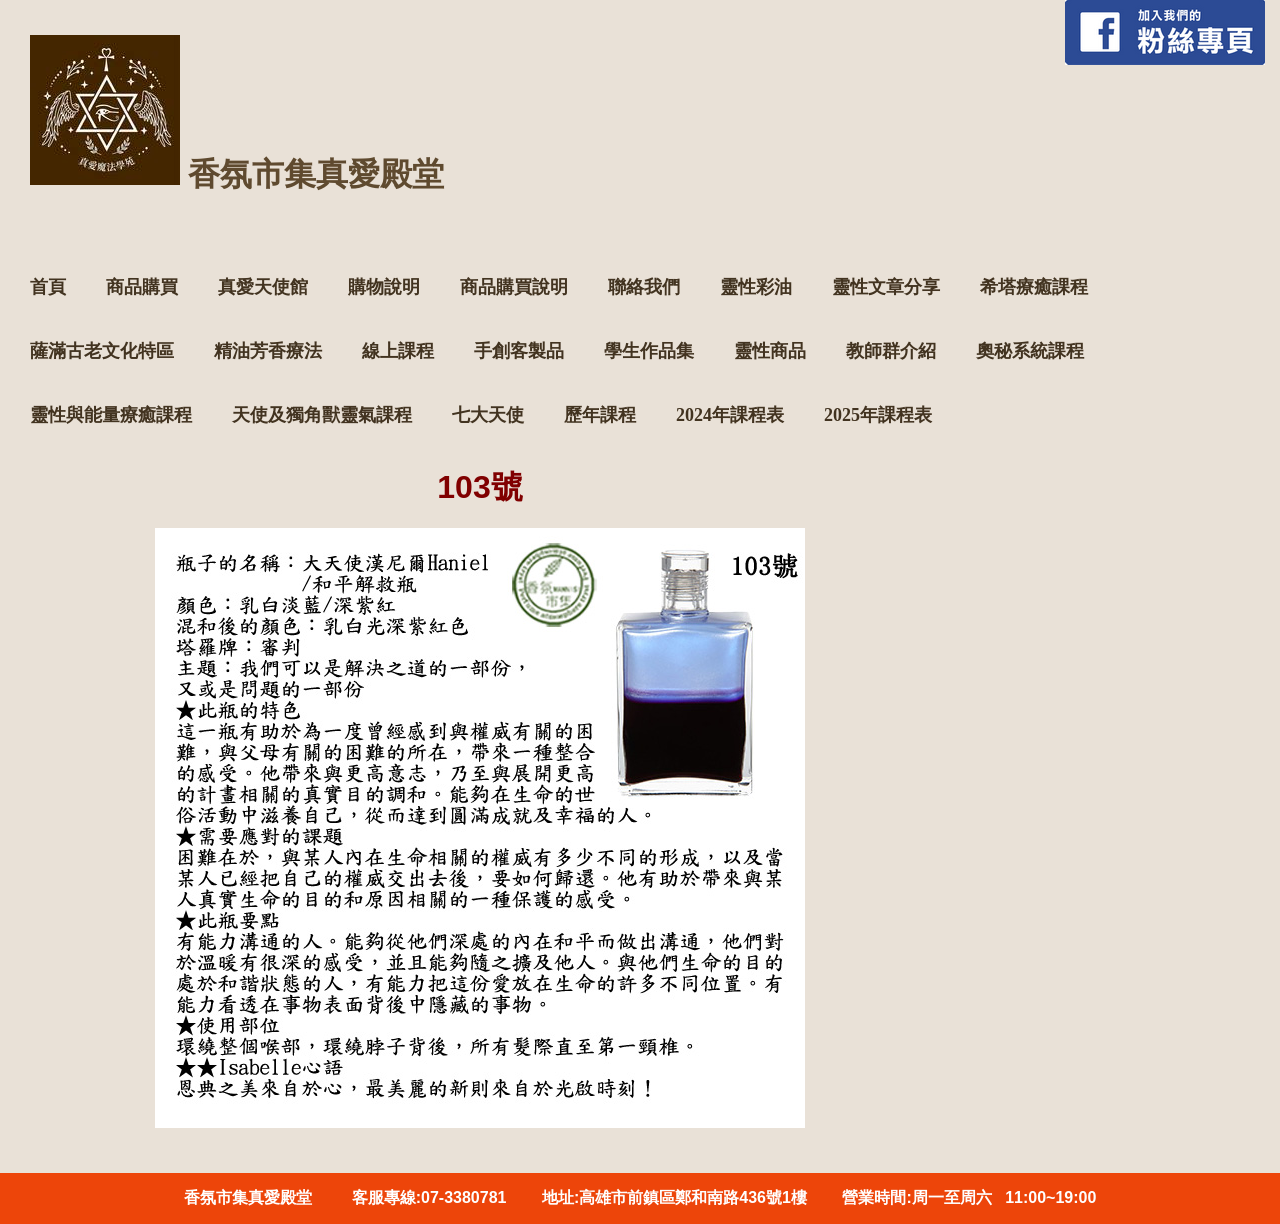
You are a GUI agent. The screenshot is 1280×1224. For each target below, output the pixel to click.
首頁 (48, 287)
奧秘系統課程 (1030, 351)
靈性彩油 (756, 287)
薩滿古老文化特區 (102, 351)
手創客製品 (519, 351)
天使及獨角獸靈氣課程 (322, 415)
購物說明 (384, 287)
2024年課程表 (730, 415)
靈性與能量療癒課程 (111, 415)
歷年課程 (600, 415)
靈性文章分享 (886, 287)
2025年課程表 (878, 415)
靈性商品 (770, 351)
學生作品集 (649, 351)
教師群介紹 (891, 351)
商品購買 (142, 287)
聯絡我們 (644, 287)
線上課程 (398, 351)
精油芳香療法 (268, 351)
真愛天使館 (263, 287)
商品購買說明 (514, 287)
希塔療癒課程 (1034, 287)
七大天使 (488, 415)
